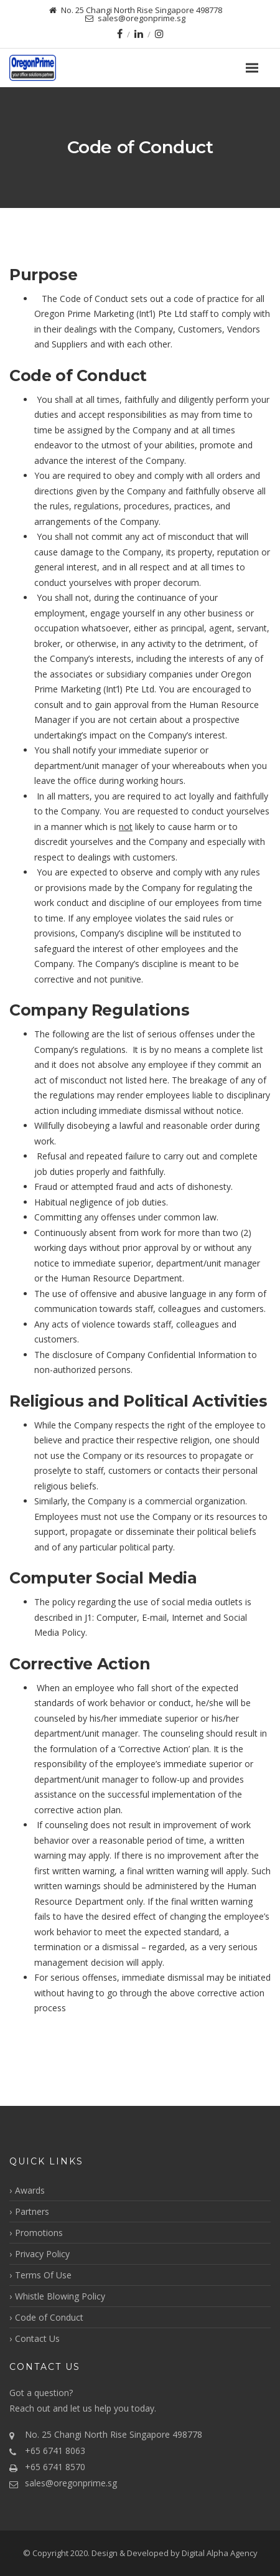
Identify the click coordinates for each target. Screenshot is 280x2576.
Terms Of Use (43, 2275)
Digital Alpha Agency (220, 2553)
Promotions (39, 2233)
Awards (30, 2190)
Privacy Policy (42, 2254)
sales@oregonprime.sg (71, 2483)
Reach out (29, 2408)
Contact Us (37, 2338)
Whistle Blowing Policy (60, 2296)
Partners (32, 2211)
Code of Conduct (49, 2317)
